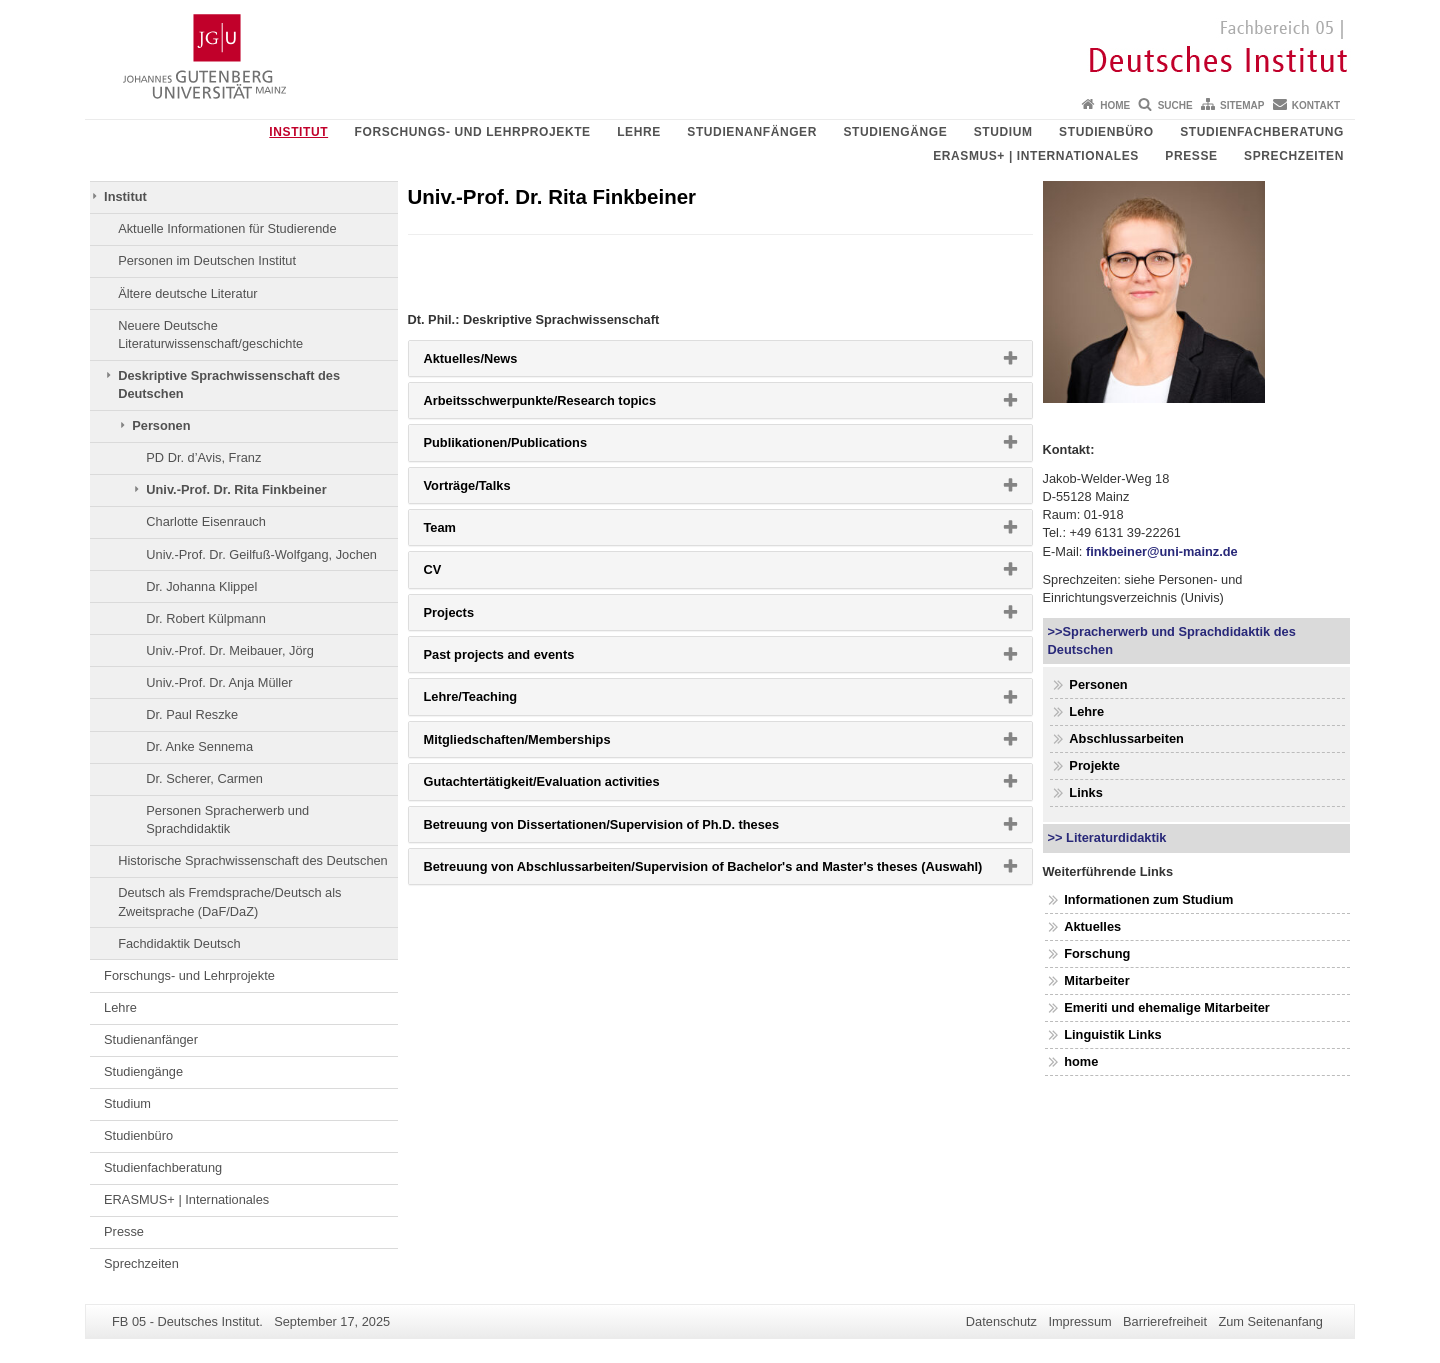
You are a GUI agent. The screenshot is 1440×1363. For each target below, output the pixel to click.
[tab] (720, 358)
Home (1115, 105)
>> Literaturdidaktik (1107, 837)
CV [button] (465, 574)
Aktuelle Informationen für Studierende (227, 228)
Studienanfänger (752, 132)
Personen (161, 425)
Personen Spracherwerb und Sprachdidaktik (227, 819)
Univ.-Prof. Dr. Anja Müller (219, 682)
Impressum (1079, 1321)
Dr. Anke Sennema (199, 746)
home (1081, 1061)
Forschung (1097, 953)
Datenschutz (1001, 1321)
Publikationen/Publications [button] (537, 447)
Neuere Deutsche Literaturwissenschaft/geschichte (210, 334)
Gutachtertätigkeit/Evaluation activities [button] (574, 786)
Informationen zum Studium (1148, 899)
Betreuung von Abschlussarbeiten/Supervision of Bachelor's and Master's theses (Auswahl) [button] (728, 871)
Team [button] (472, 532)
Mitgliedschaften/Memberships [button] (549, 744)
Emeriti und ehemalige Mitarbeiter (1167, 1007)
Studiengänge (895, 132)
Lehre (639, 132)
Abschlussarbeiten (1126, 738)
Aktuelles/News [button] (503, 363)
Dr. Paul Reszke (192, 714)
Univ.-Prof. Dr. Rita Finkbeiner (236, 489)
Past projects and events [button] (531, 659)
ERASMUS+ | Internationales (1036, 156)
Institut (298, 132)
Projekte (1094, 765)
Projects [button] (481, 617)
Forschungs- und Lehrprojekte (473, 132)
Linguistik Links (1112, 1034)
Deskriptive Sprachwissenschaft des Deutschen (229, 384)
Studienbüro (1106, 132)
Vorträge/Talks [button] (499, 490)
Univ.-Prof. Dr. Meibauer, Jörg (230, 650)
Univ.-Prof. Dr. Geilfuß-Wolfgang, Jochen (261, 554)
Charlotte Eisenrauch (206, 521)
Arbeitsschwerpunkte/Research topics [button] (572, 405)
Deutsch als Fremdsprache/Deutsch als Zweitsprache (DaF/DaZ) (229, 901)
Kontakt (1316, 105)
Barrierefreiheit (1165, 1321)
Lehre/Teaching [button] (502, 701)
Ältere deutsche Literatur (187, 293)
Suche (1175, 105)
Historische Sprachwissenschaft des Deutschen (253, 860)
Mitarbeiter (1096, 980)
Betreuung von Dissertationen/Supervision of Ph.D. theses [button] (633, 829)
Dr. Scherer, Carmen (204, 778)
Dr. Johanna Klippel (201, 586)
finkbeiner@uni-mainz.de (1162, 551)
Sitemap (1242, 105)
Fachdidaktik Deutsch (179, 943)
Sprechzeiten (1294, 156)
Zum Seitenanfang (1270, 1321)
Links (1085, 792)
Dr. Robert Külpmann (206, 618)
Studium (1003, 132)
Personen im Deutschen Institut (207, 260)
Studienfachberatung (1262, 132)
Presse (1191, 156)
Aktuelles (1092, 926)
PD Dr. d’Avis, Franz (203, 457)
